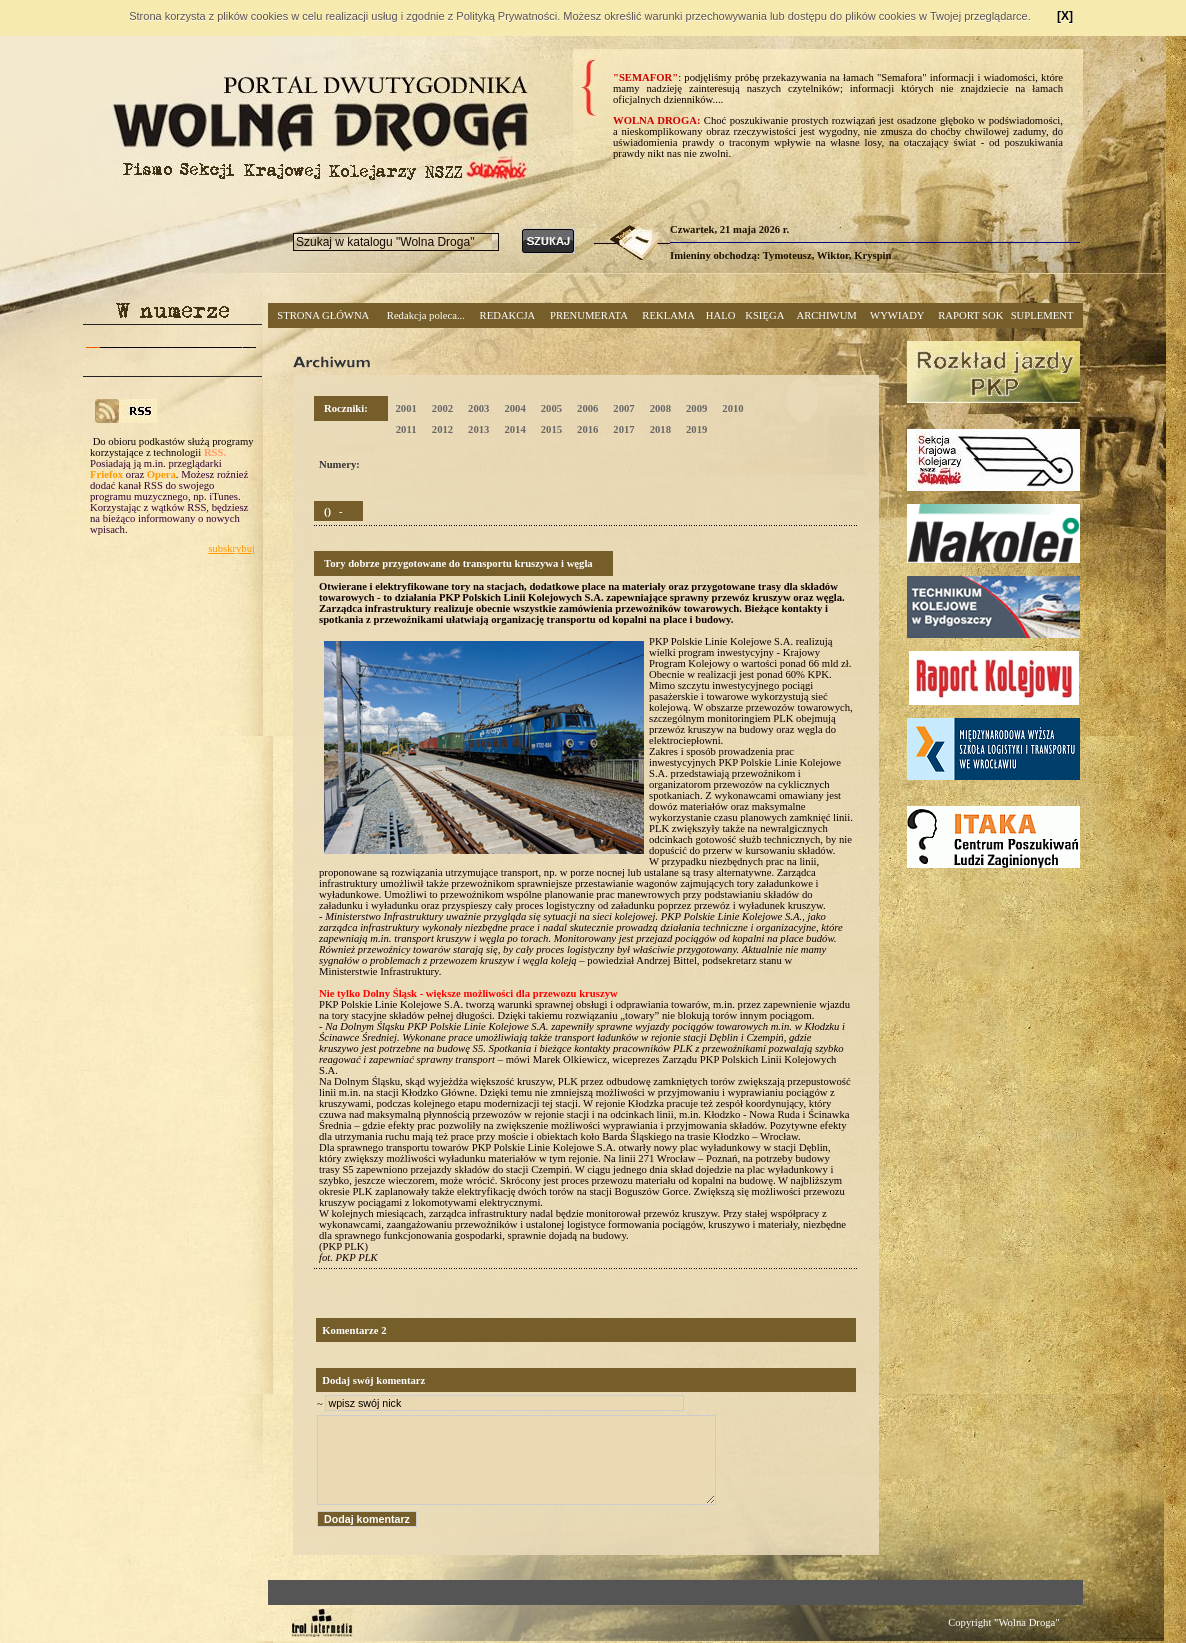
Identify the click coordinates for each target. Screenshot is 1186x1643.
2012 (442, 429)
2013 (478, 429)
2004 (514, 408)
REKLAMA (668, 315)
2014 (514, 429)
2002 (442, 408)
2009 (696, 408)
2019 (696, 429)
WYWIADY (897, 315)
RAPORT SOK (970, 315)
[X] (1065, 16)
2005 (551, 408)
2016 (587, 429)
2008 (660, 408)
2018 (660, 429)
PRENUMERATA (589, 315)
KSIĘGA (764, 315)
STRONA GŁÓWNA (323, 315)
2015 (551, 429)
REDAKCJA (508, 315)
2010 (732, 408)
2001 (405, 408)
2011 (406, 429)
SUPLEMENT (1042, 315)
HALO (721, 315)
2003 (478, 408)
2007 (623, 408)
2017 (623, 429)
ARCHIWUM (826, 315)
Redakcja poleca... (426, 315)
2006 (587, 408)
